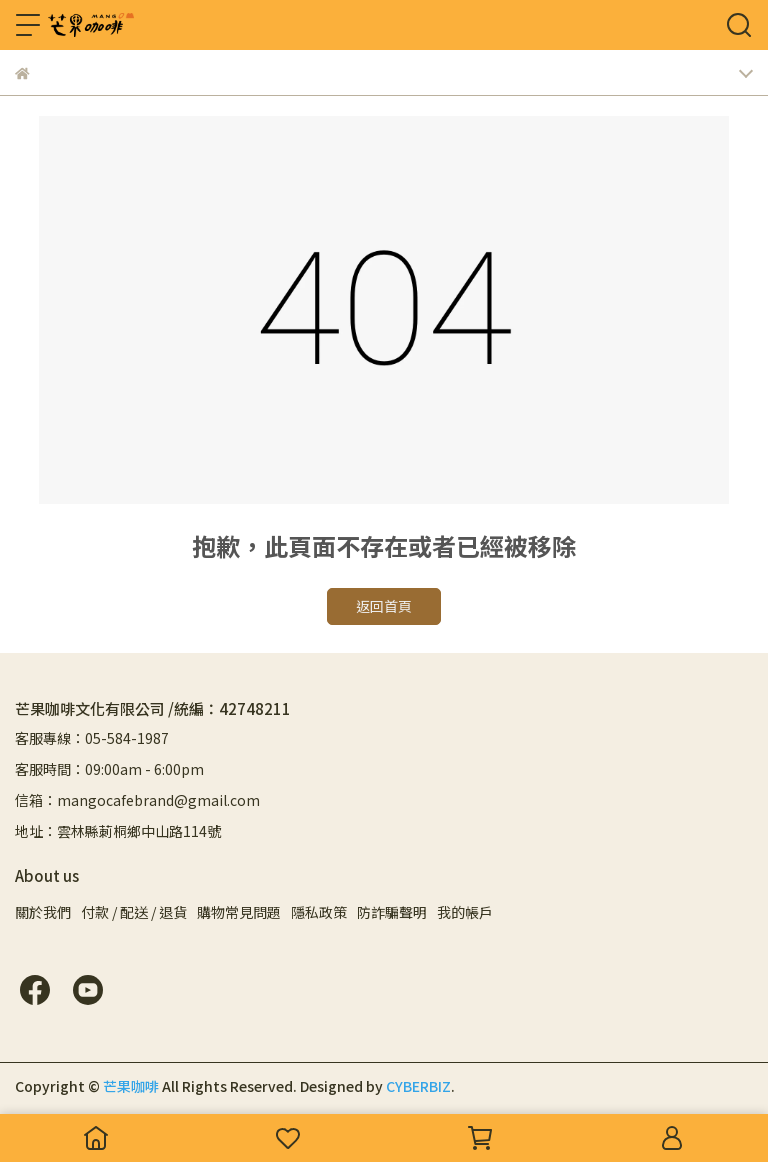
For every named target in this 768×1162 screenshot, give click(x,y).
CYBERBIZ (418, 1086)
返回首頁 (384, 606)
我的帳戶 (465, 912)
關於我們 (43, 912)
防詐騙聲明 (392, 912)
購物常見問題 (239, 912)
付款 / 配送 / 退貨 (134, 912)
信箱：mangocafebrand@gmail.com (137, 800)
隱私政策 (319, 912)
